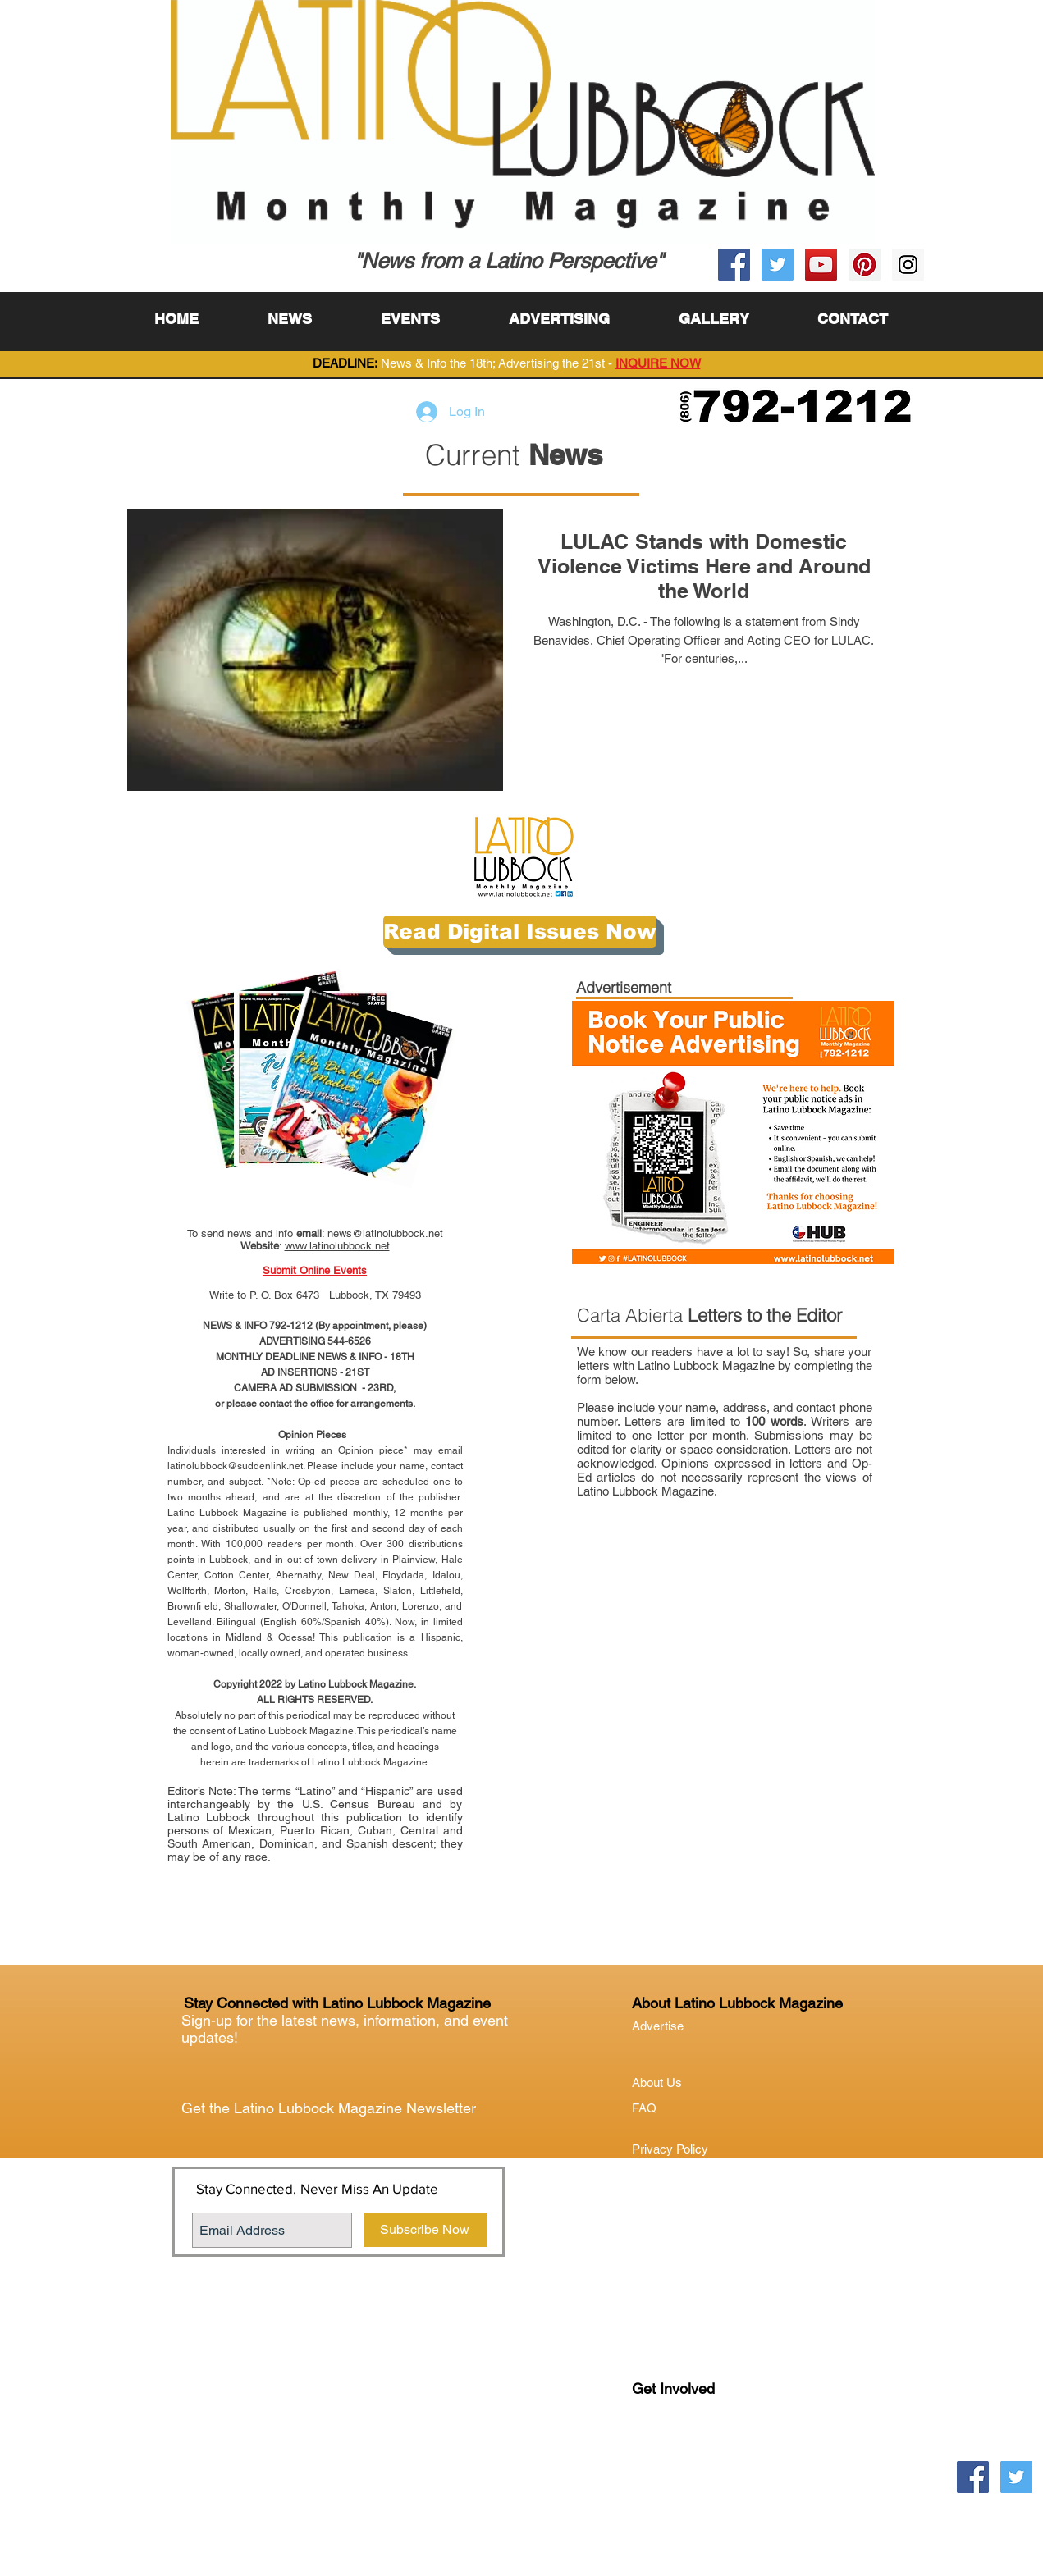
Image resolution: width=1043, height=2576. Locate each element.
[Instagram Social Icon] (908, 265)
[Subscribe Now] (425, 2230)
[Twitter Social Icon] (778, 265)
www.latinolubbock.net (337, 1246)
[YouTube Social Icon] (821, 265)
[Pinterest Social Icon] (865, 265)
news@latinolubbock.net (385, 1233)
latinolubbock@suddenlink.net (235, 1466)
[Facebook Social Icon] (734, 265)
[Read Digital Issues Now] (519, 932)
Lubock (687, 2456)
